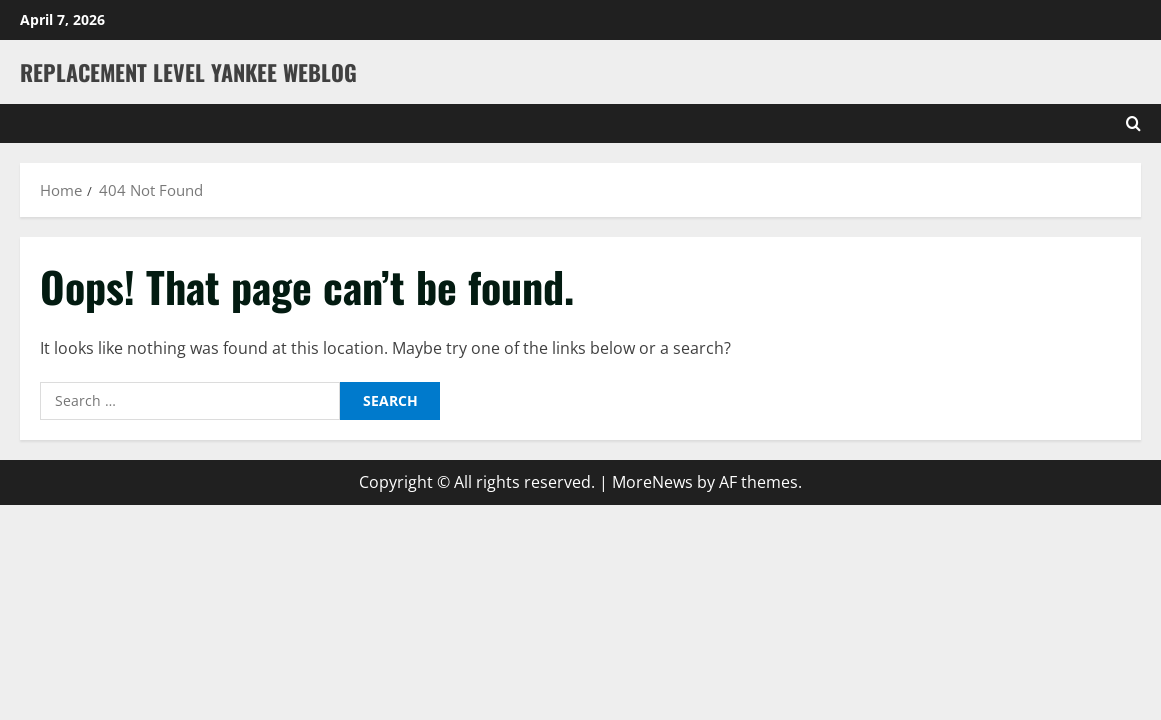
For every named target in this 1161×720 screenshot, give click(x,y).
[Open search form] (1133, 123)
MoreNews (652, 482)
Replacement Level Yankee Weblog (188, 72)
